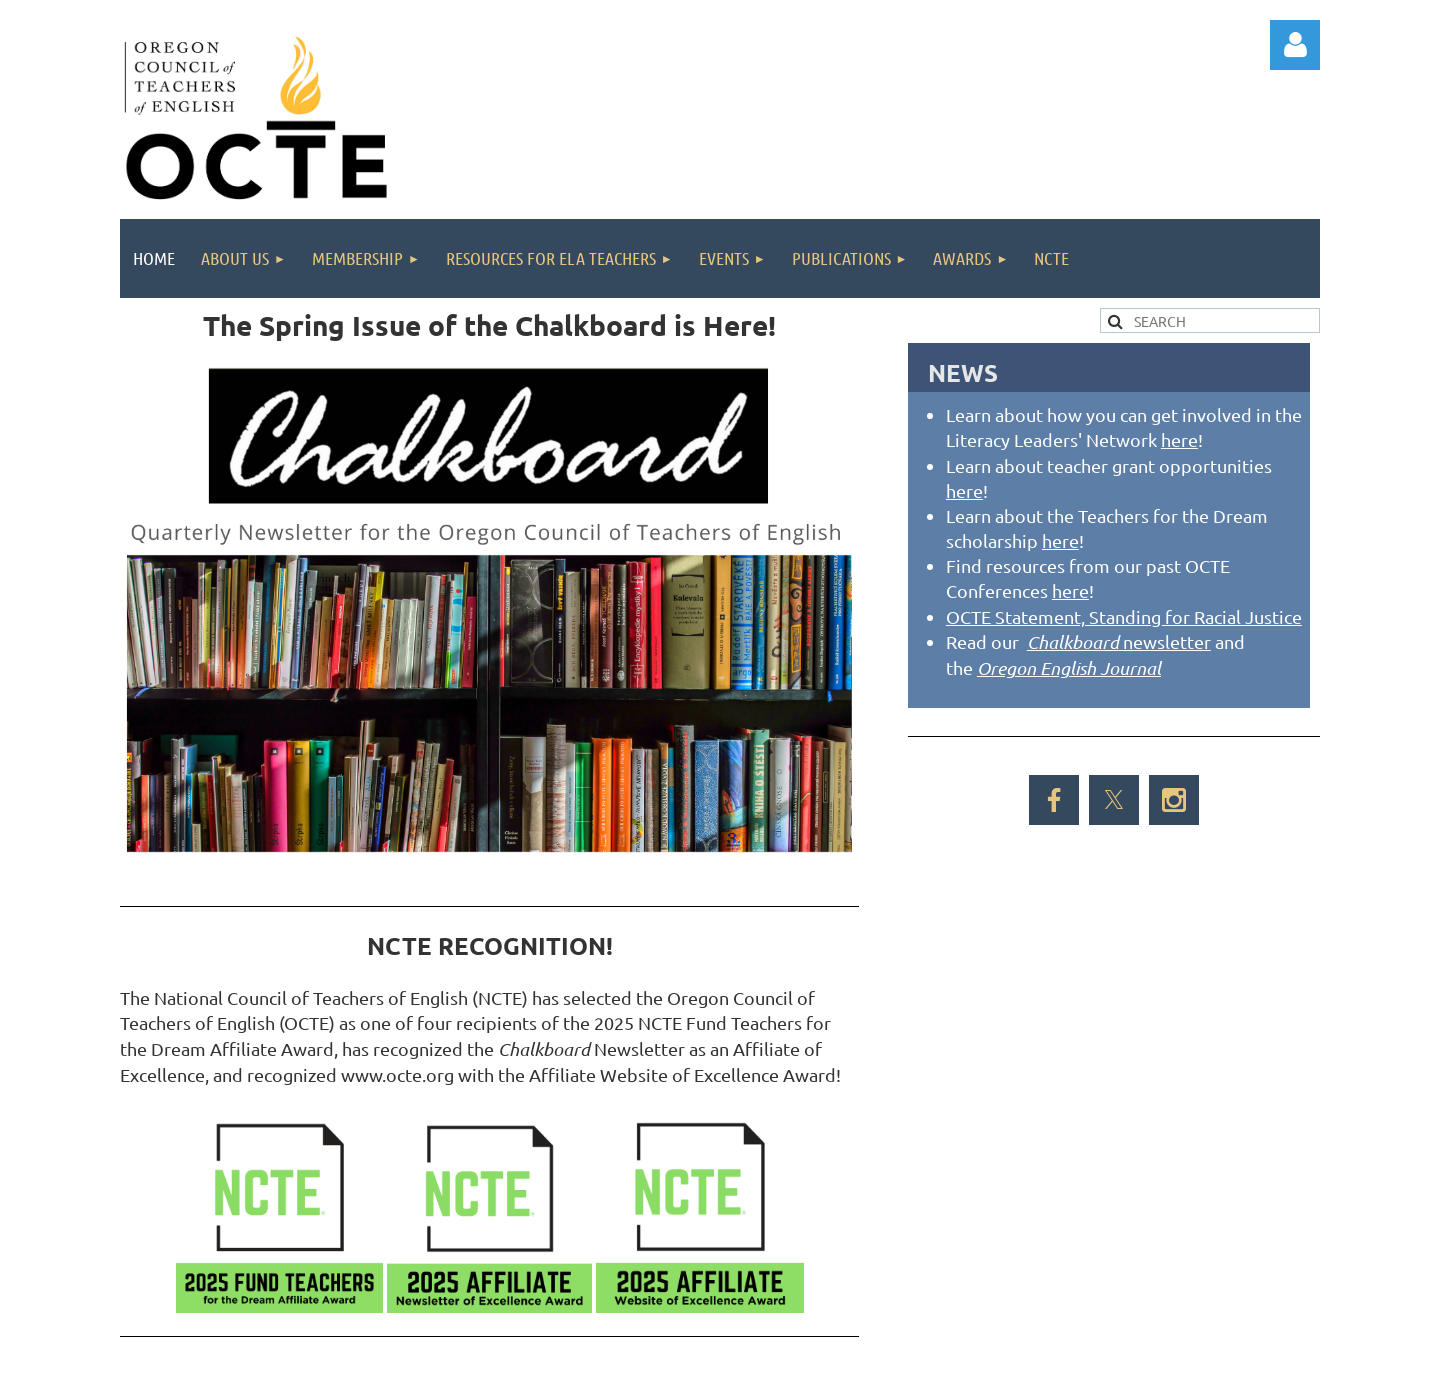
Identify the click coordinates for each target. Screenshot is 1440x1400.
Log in (1295, 45)
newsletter (1119, 641)
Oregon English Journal (1069, 668)
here (1179, 439)
